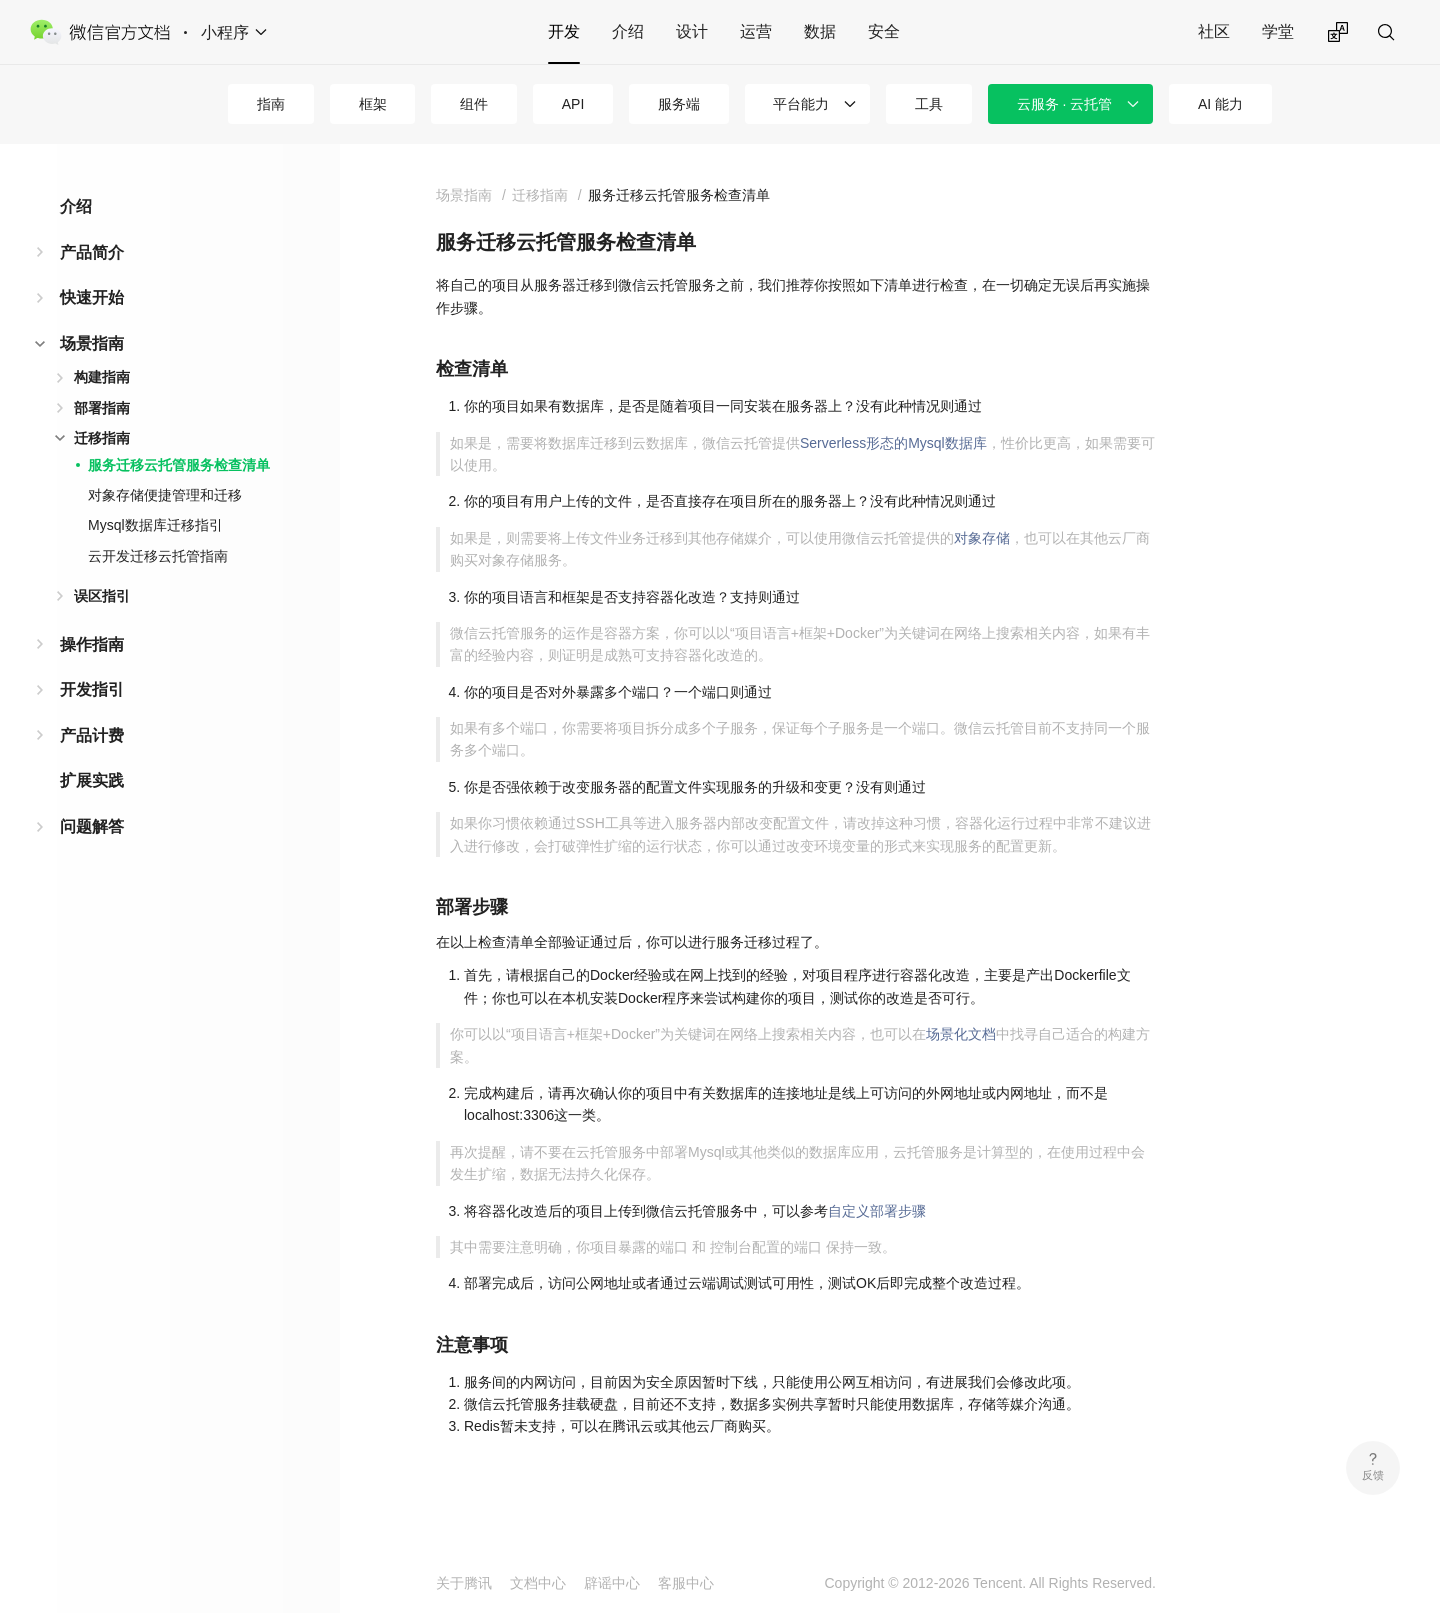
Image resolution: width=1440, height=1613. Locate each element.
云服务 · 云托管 (1065, 104)
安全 (884, 31)
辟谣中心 (612, 1583)
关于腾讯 (464, 1583)
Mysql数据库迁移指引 (155, 525)
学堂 (1278, 31)
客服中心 (686, 1583)
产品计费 (92, 735)
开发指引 (92, 689)
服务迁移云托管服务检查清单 (179, 465)
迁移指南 (102, 438)
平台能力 (801, 104)
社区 (1214, 31)
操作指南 (92, 644)
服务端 (679, 104)
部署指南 (102, 408)
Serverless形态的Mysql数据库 (893, 443)
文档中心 (538, 1583)
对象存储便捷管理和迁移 (165, 495)
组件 (474, 104)
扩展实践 (92, 780)
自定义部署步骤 (877, 1211)
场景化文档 (961, 1034)
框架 (373, 104)
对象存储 (982, 538)
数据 (820, 31)
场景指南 (92, 343)
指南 (271, 104)
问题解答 (92, 826)
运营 (756, 31)
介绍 (628, 31)
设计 (692, 31)
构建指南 (102, 377)
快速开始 (92, 297)
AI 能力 (1220, 104)
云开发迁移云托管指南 (158, 556)
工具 (929, 104)
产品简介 (92, 252)
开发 (564, 31)
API (573, 104)
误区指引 (102, 596)
